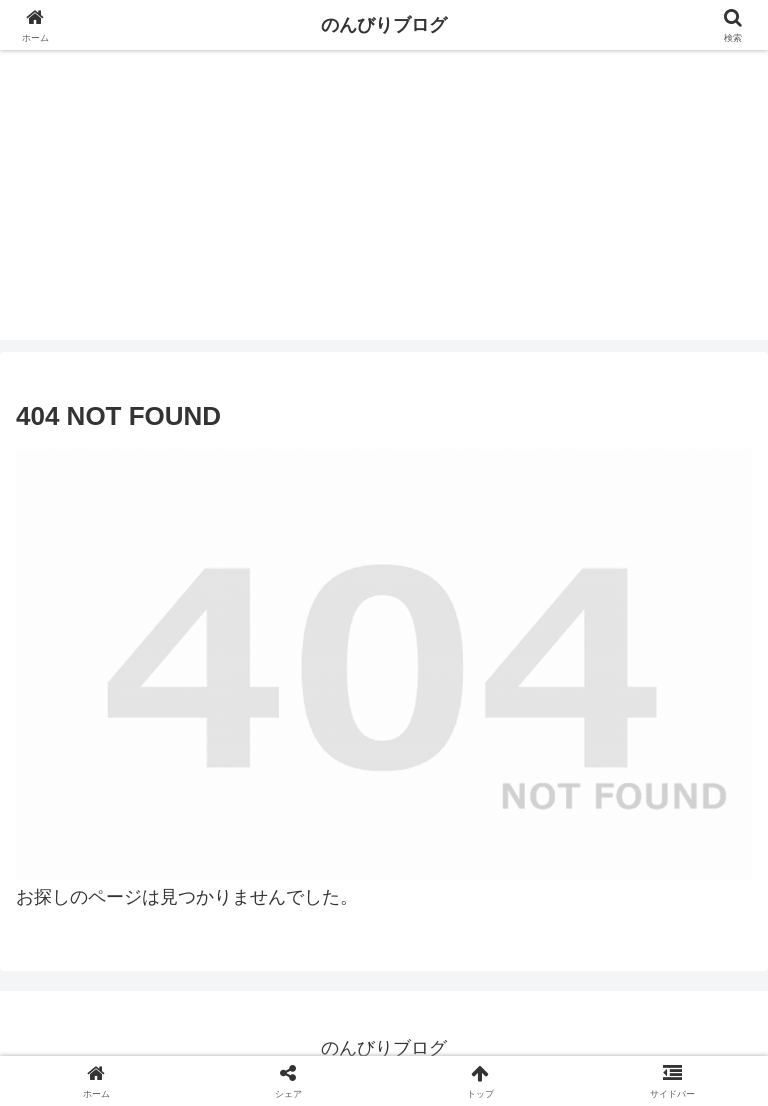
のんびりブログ (384, 25)
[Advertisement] (384, 200)
